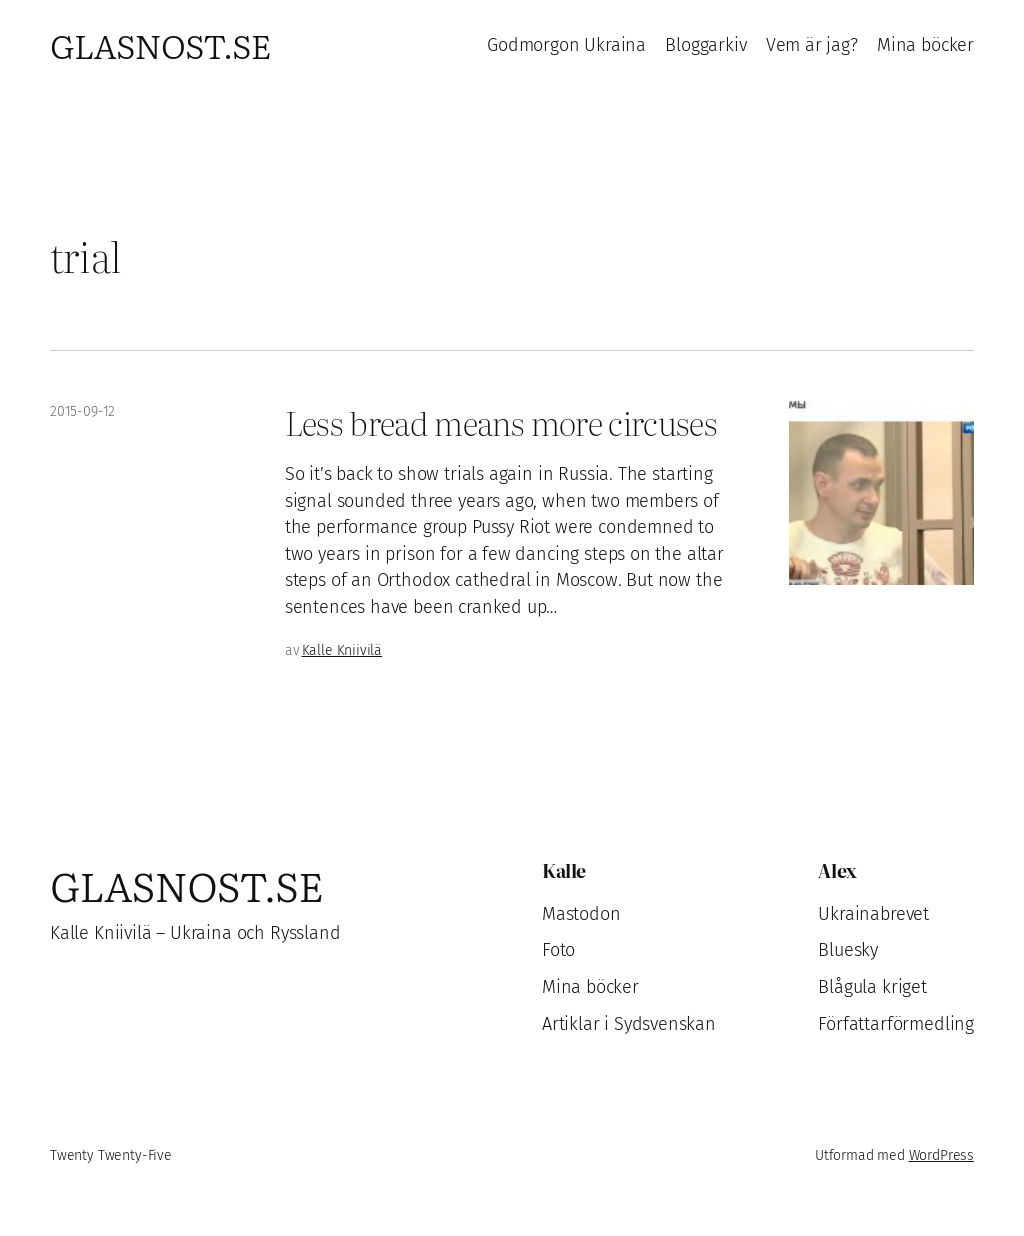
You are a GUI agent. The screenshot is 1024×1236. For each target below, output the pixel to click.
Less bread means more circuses (501, 421)
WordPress (941, 1155)
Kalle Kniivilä (342, 650)
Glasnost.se (160, 44)
